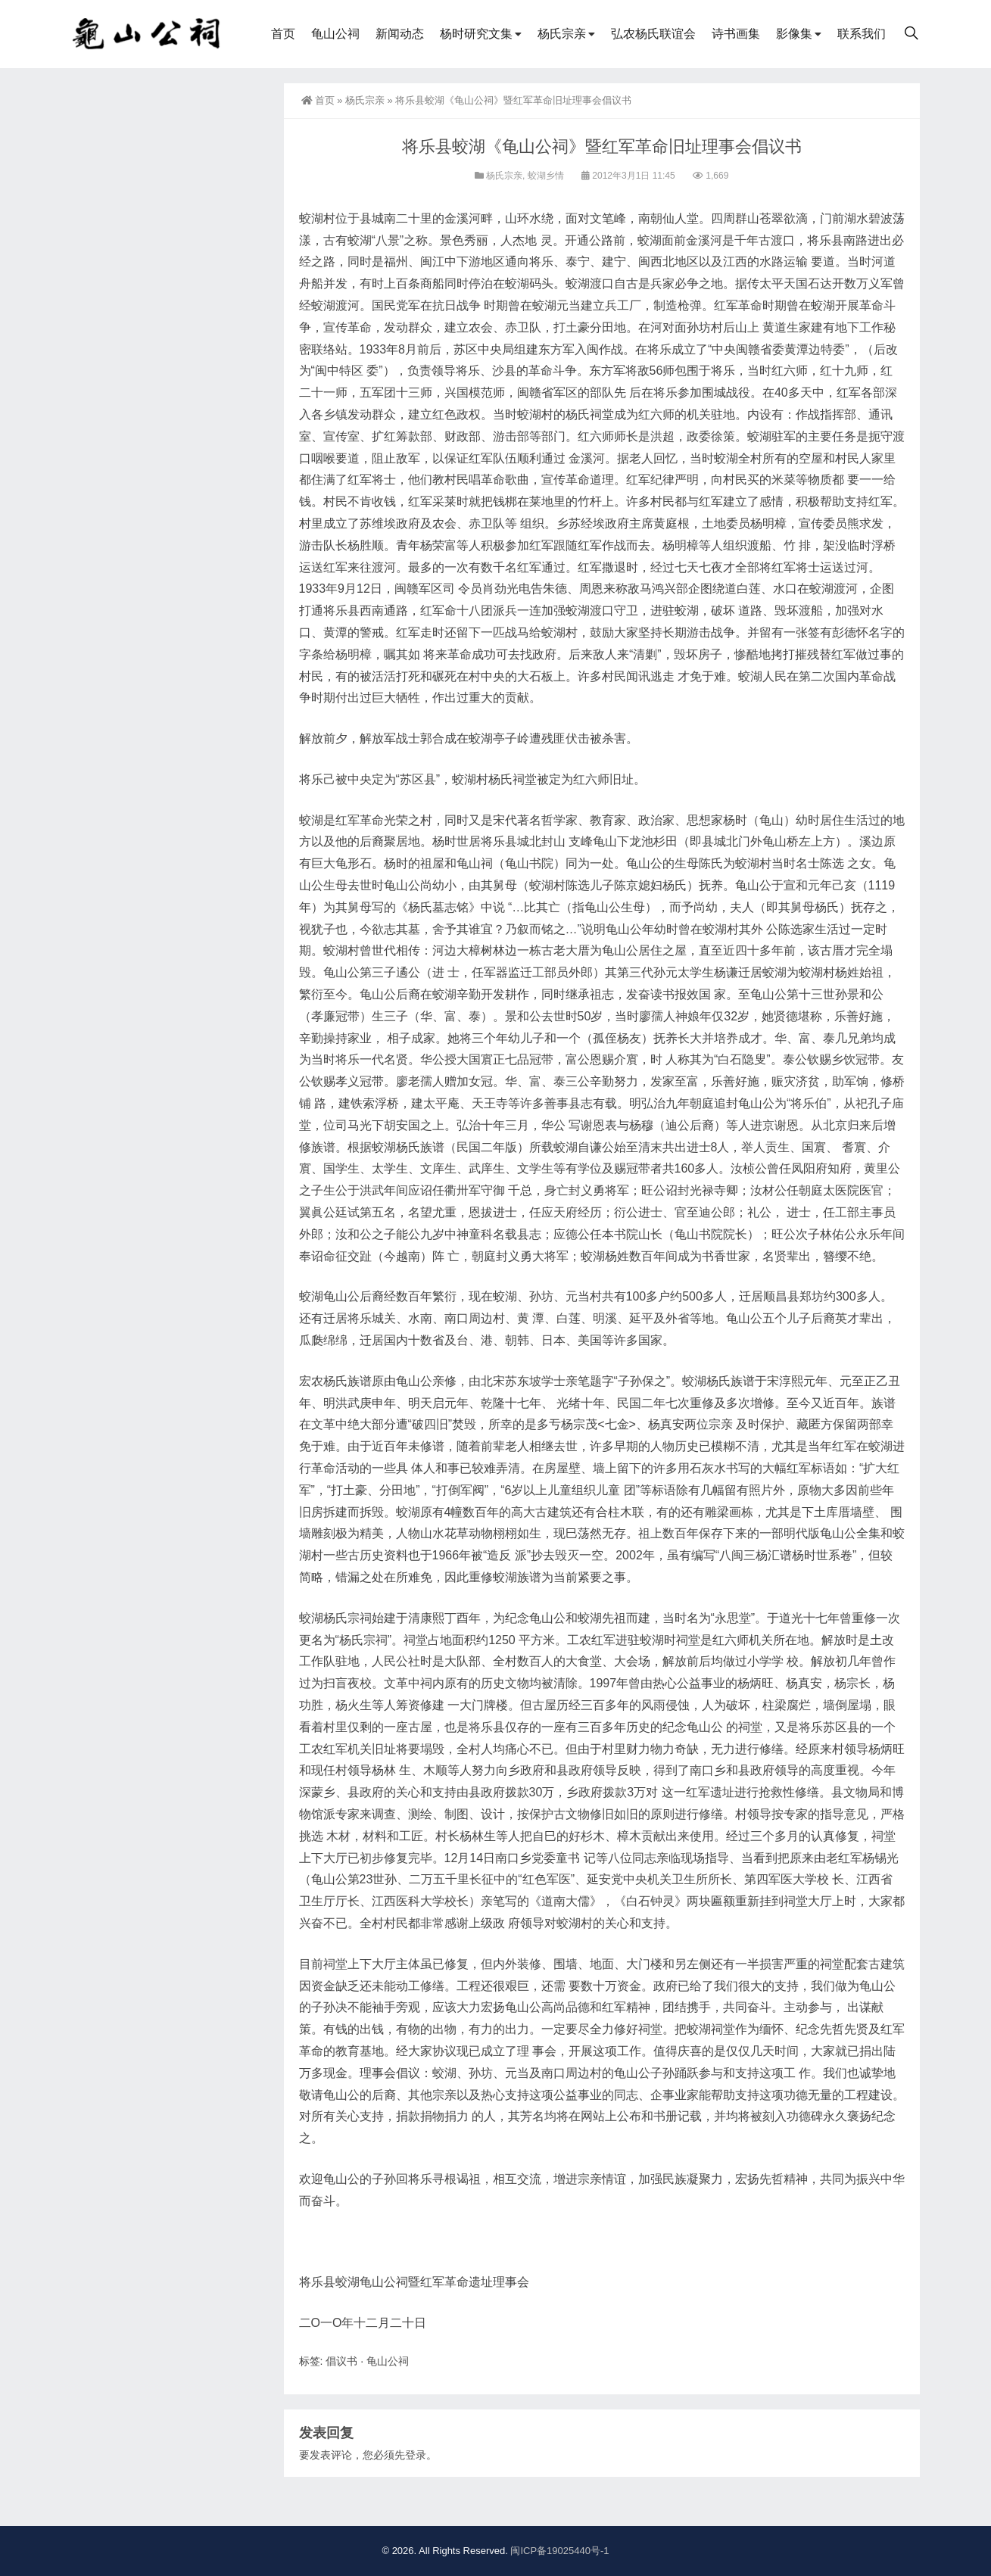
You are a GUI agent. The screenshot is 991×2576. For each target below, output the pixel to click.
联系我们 (861, 33)
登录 (415, 2455)
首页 (283, 33)
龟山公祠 (335, 33)
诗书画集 (736, 33)
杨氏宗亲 (562, 33)
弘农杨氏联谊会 (653, 33)
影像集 (794, 33)
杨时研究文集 (476, 33)
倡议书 (341, 2361)
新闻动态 (400, 33)
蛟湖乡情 (546, 175)
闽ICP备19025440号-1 (559, 2550)
